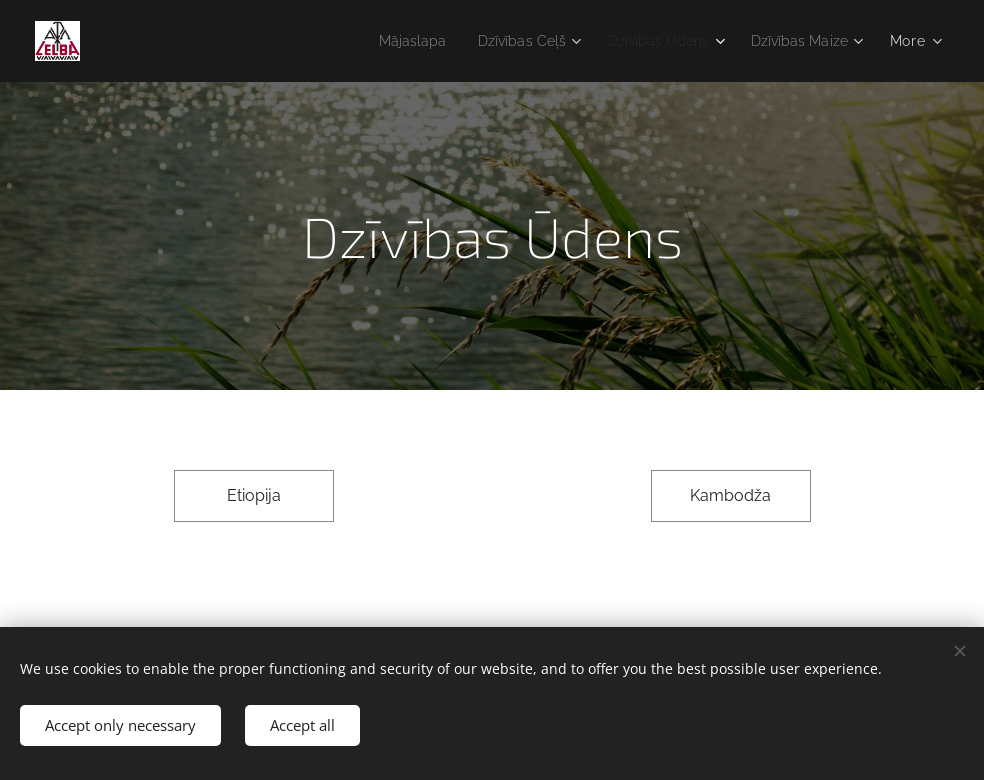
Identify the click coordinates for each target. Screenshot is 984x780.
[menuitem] (382, 41)
